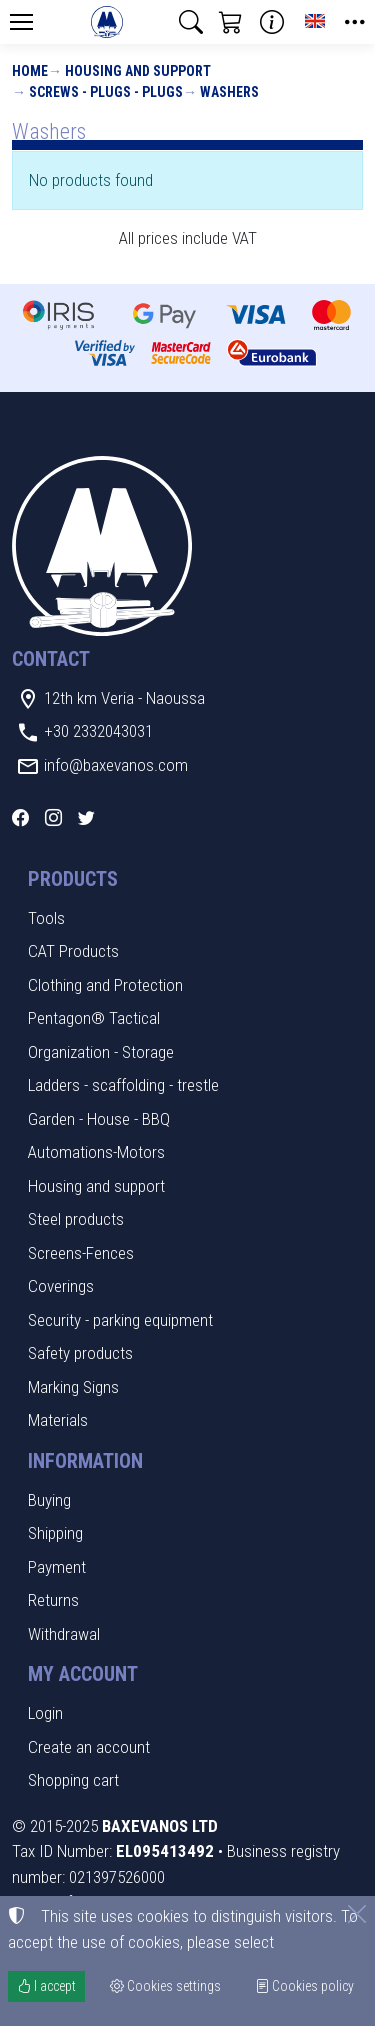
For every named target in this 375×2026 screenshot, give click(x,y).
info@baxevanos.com (116, 765)
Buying (49, 1500)
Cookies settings (165, 1986)
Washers (229, 92)
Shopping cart (73, 1780)
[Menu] (21, 22)
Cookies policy (304, 1986)
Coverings (61, 1286)
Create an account (89, 1747)
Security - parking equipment (120, 1320)
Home (30, 71)
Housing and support (138, 71)
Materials (58, 1420)
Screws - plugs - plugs (106, 92)
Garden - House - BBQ (99, 1119)
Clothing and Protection (105, 985)
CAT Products (73, 951)
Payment (57, 1567)
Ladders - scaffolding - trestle (123, 1085)
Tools (46, 918)
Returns (53, 1600)
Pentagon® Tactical (94, 1018)
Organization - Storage (101, 1052)
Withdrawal (64, 1634)
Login (45, 1713)
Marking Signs (73, 1387)
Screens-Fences (81, 1253)
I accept (46, 1986)
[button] (191, 22)
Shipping (55, 1533)
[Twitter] (86, 818)
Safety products (80, 1353)
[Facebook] (20, 818)
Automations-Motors (96, 1152)
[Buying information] (272, 22)
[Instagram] (53, 818)
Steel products (76, 1219)
